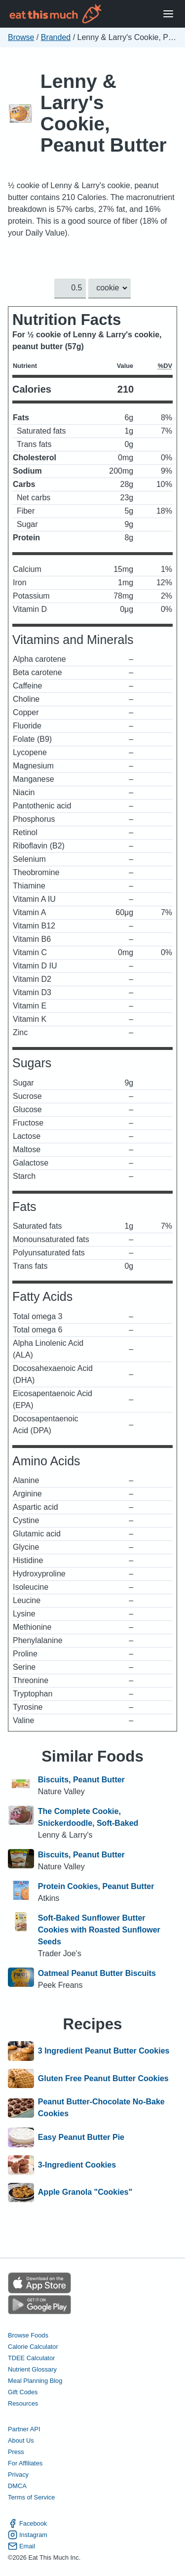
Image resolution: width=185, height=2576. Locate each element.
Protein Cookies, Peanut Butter (96, 1886)
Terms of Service (31, 2497)
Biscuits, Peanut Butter (81, 1779)
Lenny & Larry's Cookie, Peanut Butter (103, 113)
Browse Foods (28, 2335)
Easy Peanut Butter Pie (81, 2137)
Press (16, 2451)
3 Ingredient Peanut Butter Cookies (104, 2051)
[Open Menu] (168, 14)
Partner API (24, 2429)
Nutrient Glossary (32, 2369)
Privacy (18, 2475)
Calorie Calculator (33, 2346)
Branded (56, 37)
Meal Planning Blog (35, 2380)
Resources (23, 2403)
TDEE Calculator (31, 2358)
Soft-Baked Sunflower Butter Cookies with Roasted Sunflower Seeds (99, 1930)
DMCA (17, 2486)
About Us (21, 2440)
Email (21, 2546)
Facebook (27, 2523)
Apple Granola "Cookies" (85, 2193)
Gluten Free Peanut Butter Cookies (103, 2079)
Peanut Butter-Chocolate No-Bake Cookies (101, 2107)
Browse (21, 37)
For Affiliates (25, 2463)
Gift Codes (22, 2392)
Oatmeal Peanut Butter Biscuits (97, 1973)
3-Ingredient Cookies (77, 2165)
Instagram (27, 2534)
